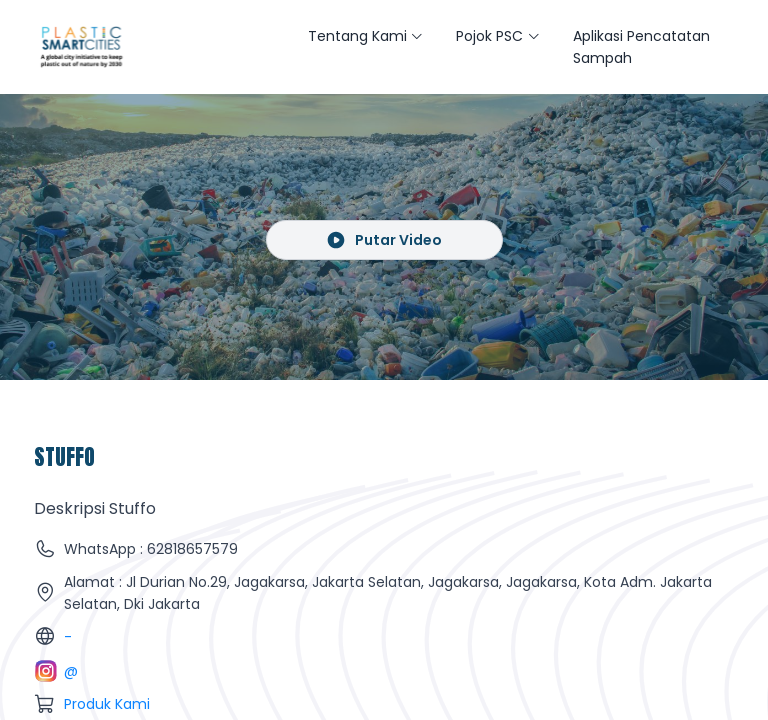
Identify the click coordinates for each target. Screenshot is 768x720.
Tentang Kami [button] (357, 36)
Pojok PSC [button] (489, 36)
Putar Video (384, 240)
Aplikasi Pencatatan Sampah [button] (641, 47)
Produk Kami (107, 704)
